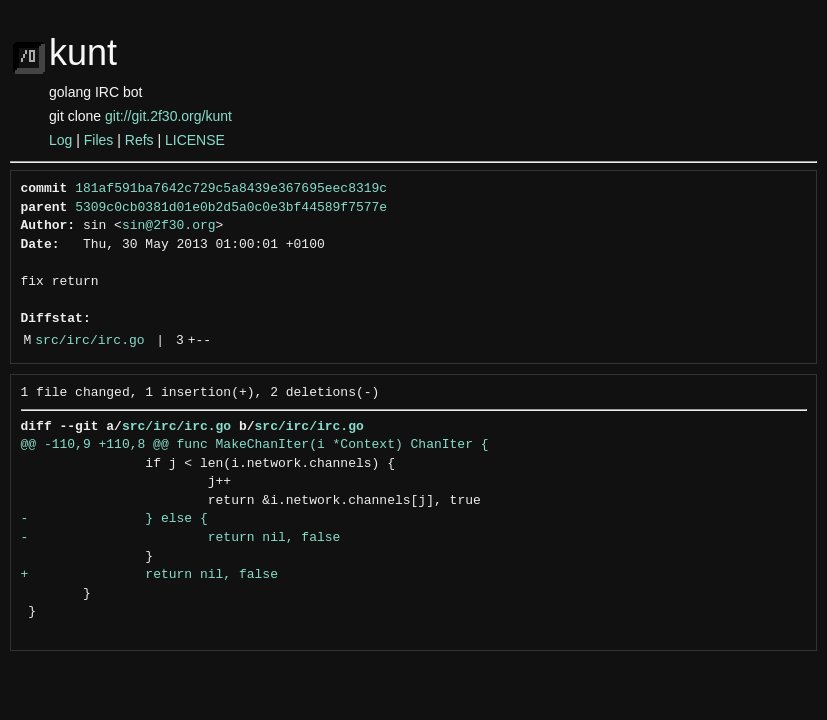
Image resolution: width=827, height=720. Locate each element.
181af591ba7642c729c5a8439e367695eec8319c (231, 189)
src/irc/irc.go (89, 341)
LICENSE (195, 140)
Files (99, 140)
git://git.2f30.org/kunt (168, 116)
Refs (139, 140)
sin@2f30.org (169, 226)
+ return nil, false (149, 575)
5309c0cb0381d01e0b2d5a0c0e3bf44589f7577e (231, 208)
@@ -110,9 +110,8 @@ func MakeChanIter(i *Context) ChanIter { (255, 445)
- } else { (114, 519)
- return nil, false (181, 538)
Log (60, 140)
